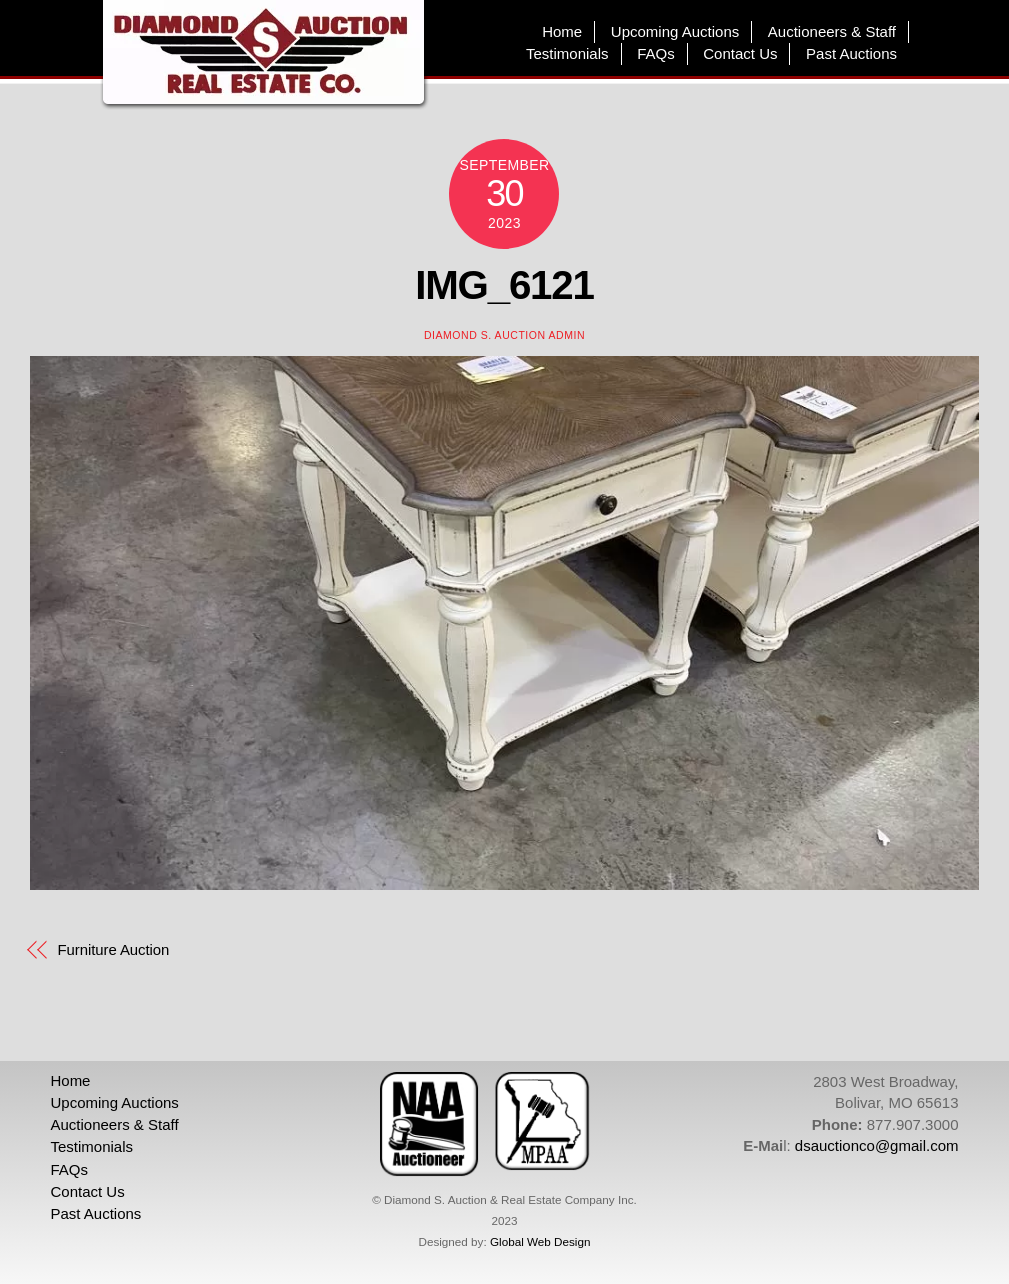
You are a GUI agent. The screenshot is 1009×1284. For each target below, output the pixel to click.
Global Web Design (540, 1241)
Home (562, 31)
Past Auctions (851, 53)
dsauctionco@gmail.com (877, 1145)
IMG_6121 (504, 285)
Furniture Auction (114, 949)
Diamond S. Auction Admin (504, 335)
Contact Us (740, 53)
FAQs (656, 53)
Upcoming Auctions (675, 31)
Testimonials (567, 53)
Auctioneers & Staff (832, 31)
